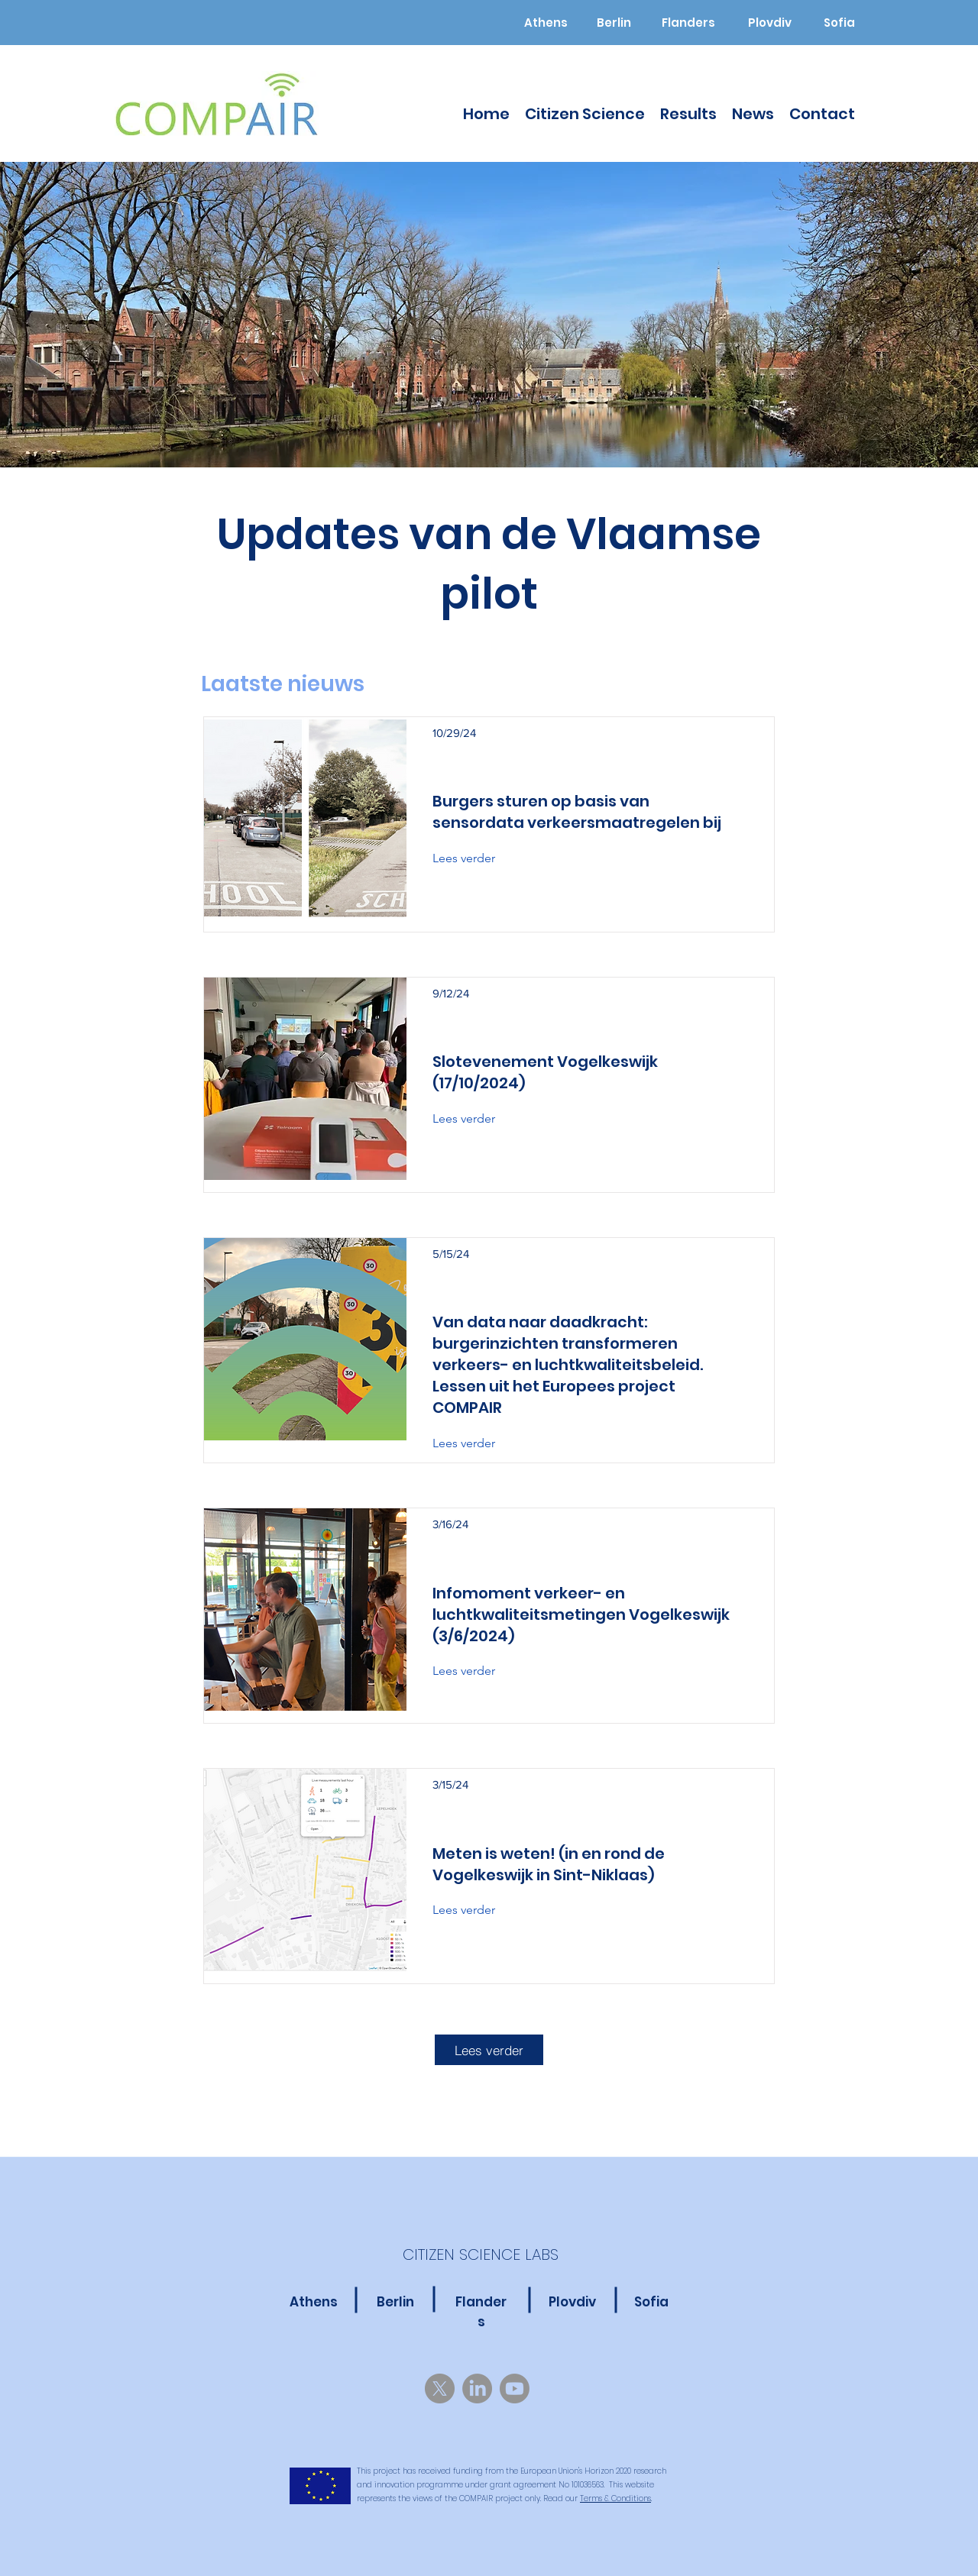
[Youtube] (514, 2388)
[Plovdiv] (769, 23)
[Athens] (545, 23)
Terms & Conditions (615, 2498)
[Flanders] (688, 23)
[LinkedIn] (477, 2388)
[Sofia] (839, 23)
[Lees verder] (474, 858)
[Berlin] (613, 23)
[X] (440, 2388)
